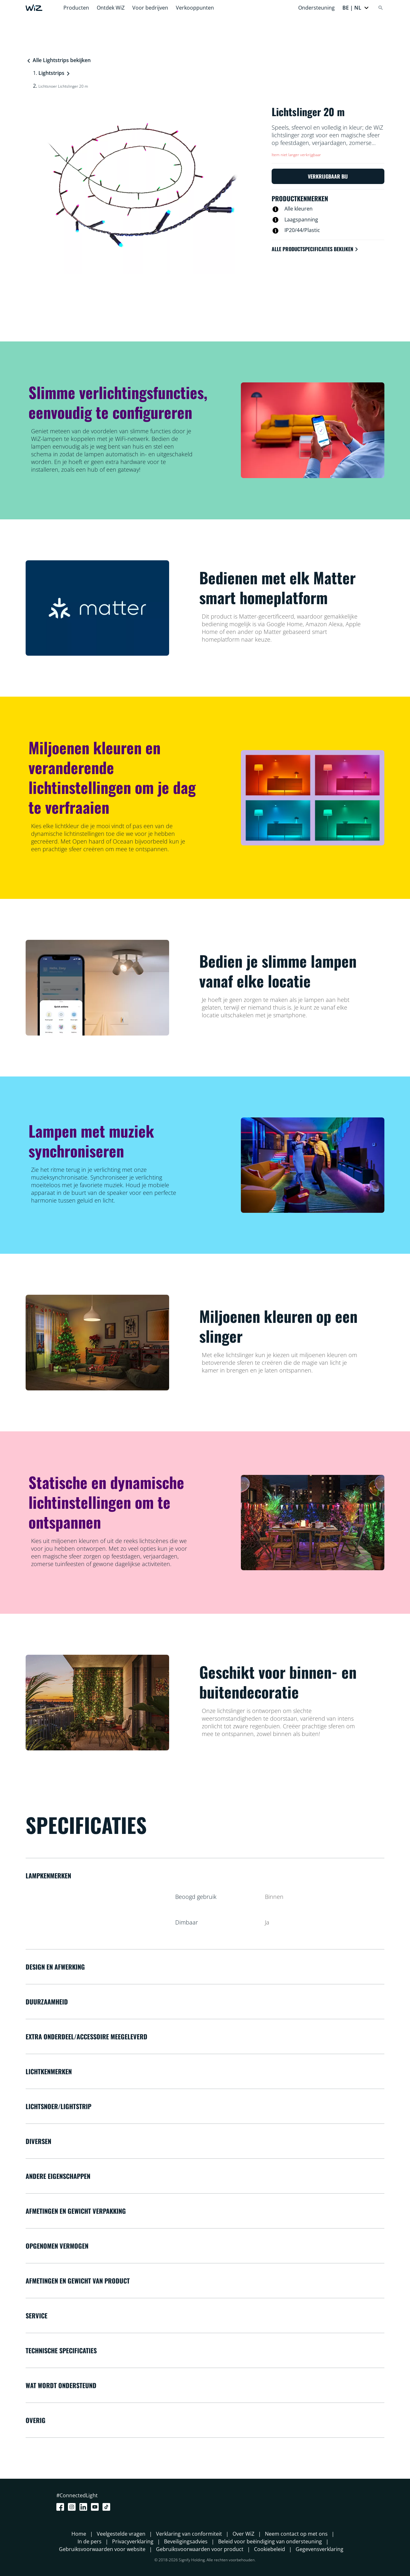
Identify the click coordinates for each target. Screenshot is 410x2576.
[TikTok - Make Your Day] (107, 2507)
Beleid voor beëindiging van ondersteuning (270, 2541)
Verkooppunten (195, 7)
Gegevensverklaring (319, 2549)
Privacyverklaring (132, 2541)
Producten (76, 7)
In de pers (90, 2541)
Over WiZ (243, 2533)
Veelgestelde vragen (121, 2533)
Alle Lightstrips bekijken (58, 60)
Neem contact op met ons (296, 2533)
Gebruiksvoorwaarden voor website (102, 2549)
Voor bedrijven (150, 7)
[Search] (380, 8)
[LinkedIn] (84, 2507)
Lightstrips (51, 72)
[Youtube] (96, 2507)
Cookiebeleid (269, 2549)
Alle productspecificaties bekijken (315, 249)
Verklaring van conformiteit (189, 2533)
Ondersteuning (316, 7)
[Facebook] (61, 2507)
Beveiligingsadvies (186, 2541)
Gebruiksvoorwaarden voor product (199, 2549)
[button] (355, 8)
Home (78, 2533)
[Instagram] (73, 2507)
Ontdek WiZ (111, 7)
